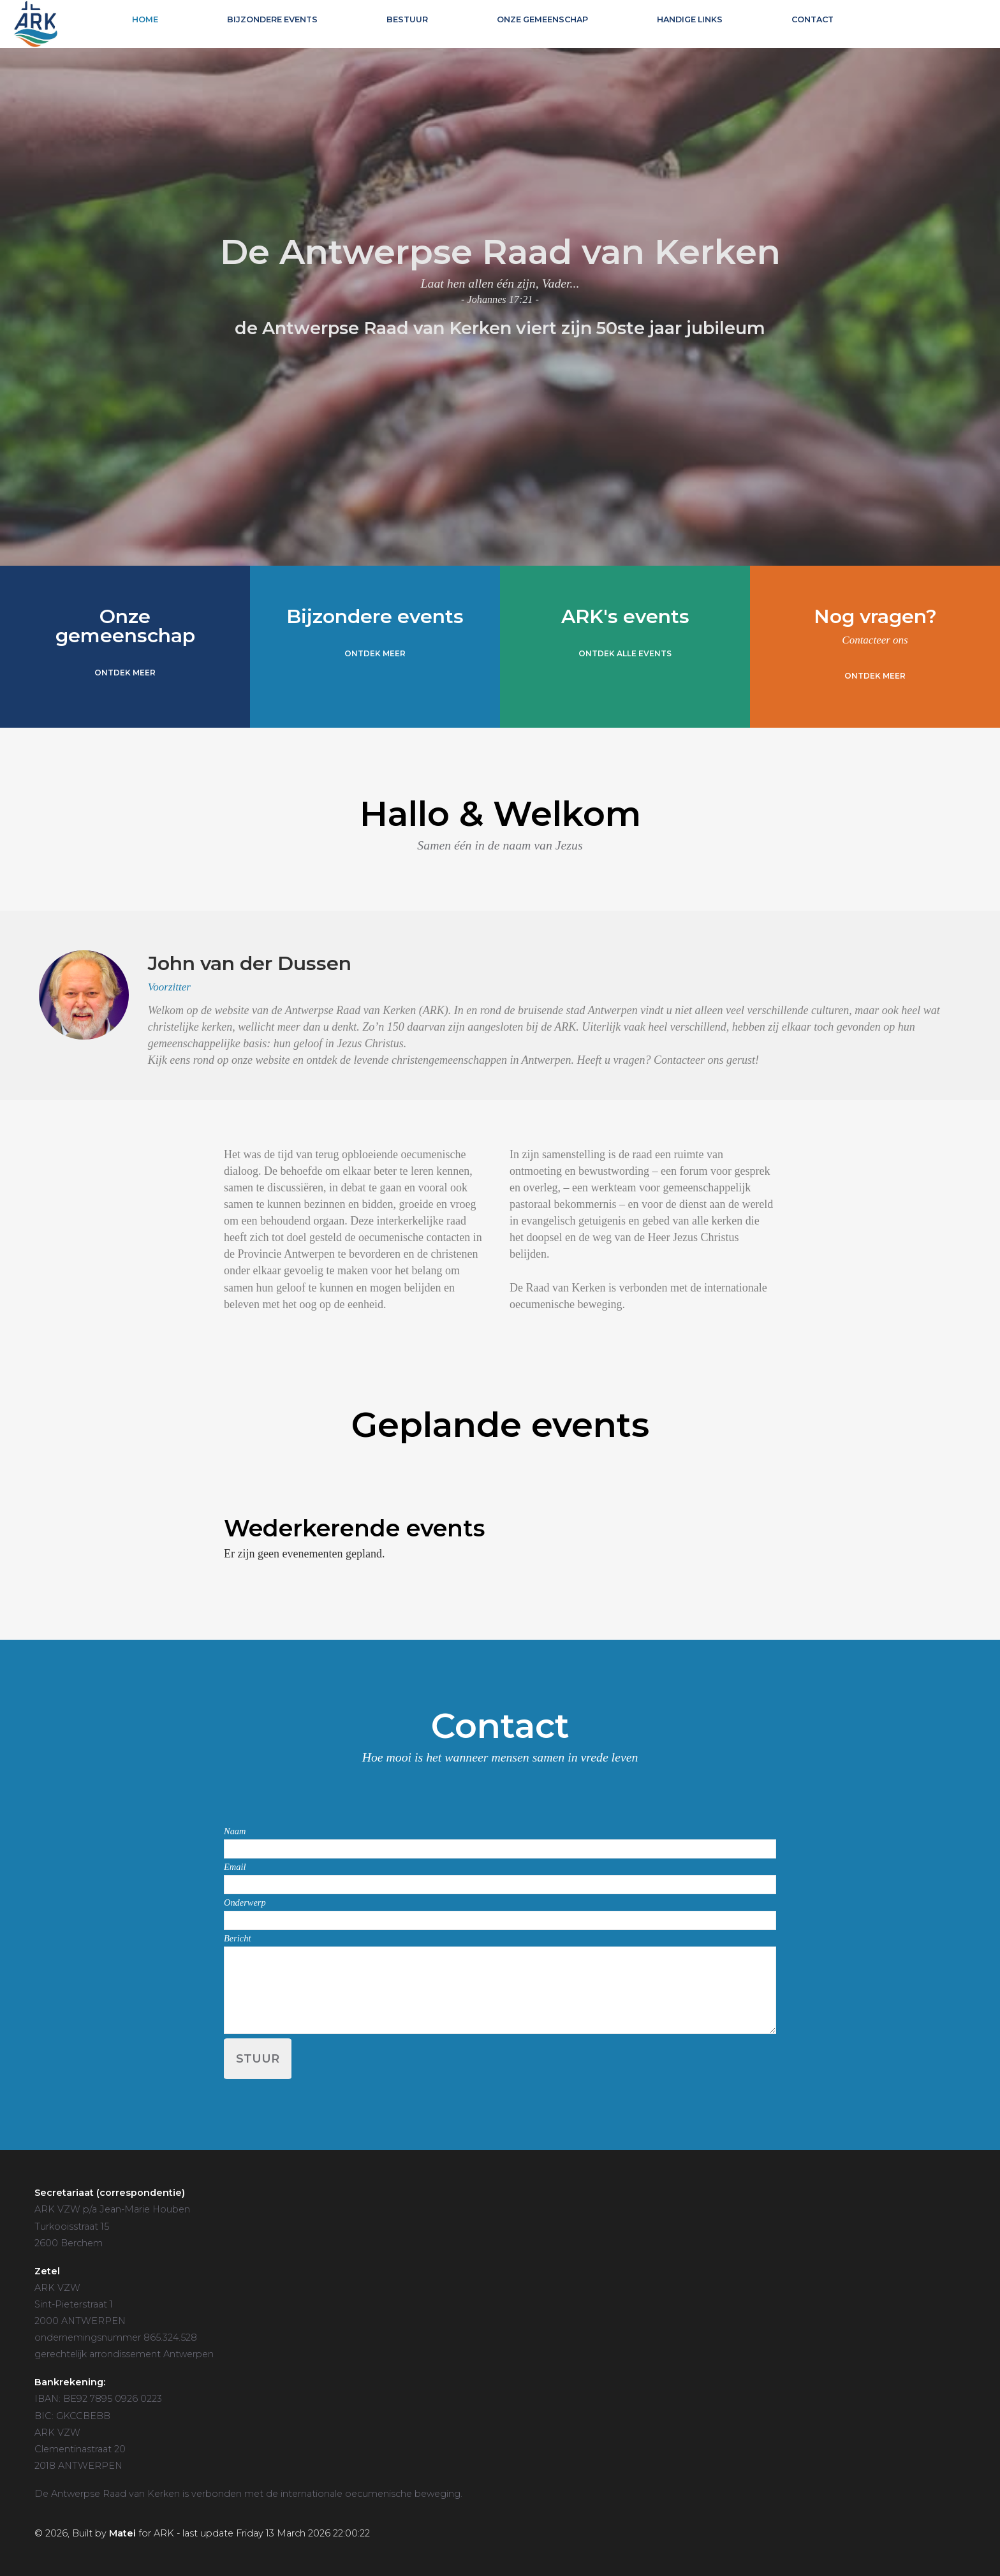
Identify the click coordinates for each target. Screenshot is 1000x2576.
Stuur (257, 2059)
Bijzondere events (272, 19)
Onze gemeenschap (542, 19)
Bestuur (407, 19)
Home (145, 19)
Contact (812, 19)
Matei (122, 2533)
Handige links (690, 19)
